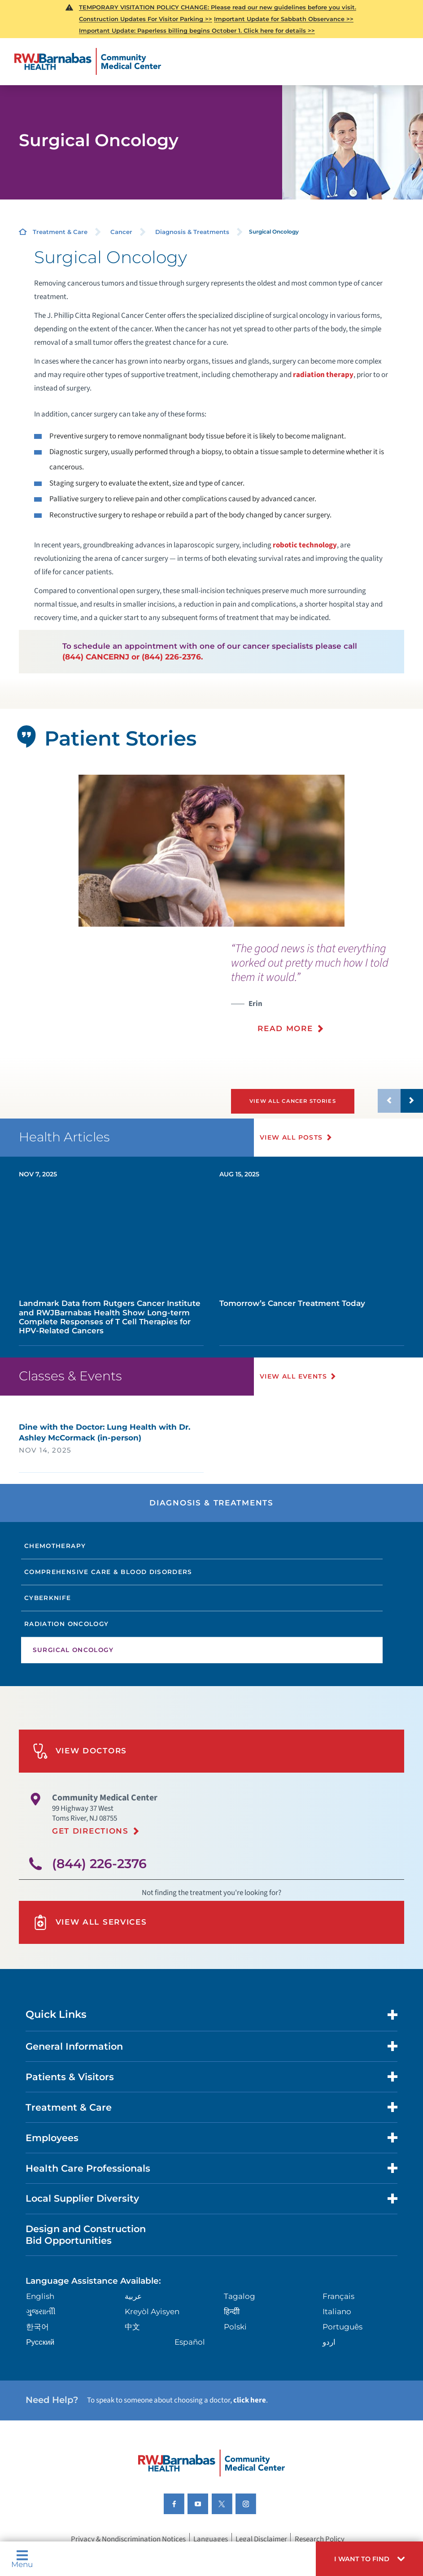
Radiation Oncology (66, 1623)
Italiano (337, 2311)
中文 (132, 2326)
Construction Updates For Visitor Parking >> (145, 18)
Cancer (121, 231)
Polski (235, 2326)
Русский (40, 2341)
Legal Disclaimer (261, 2538)
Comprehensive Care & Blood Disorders (108, 1571)
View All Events (293, 1376)
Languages (210, 2538)
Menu (22, 2559)
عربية (133, 2296)
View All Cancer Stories (293, 1101)
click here (249, 2400)
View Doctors (80, 1750)
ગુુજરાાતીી (41, 2311)
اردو (329, 2341)
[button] (369, 2558)
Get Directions (90, 1830)
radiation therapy (323, 374)
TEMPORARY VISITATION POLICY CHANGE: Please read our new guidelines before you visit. (217, 7)
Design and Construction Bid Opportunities (86, 2234)
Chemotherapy (55, 1545)
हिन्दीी (232, 2311)
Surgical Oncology (73, 1649)
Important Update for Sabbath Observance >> (283, 18)
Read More (285, 1028)
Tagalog (239, 2296)
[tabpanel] (211, 851)
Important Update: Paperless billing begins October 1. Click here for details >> (197, 30)
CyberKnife (47, 1597)
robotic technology (305, 545)
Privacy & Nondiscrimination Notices (128, 2538)
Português (342, 2326)
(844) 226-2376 (99, 1863)
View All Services (90, 1922)
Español (189, 2341)
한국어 (37, 2326)
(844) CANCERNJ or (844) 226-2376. (132, 656)
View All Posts (291, 1137)
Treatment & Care (60, 231)
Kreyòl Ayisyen (152, 2311)
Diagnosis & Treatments (192, 231)
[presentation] (327, 993)
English (40, 2296)
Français (338, 2296)
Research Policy (320, 2538)
